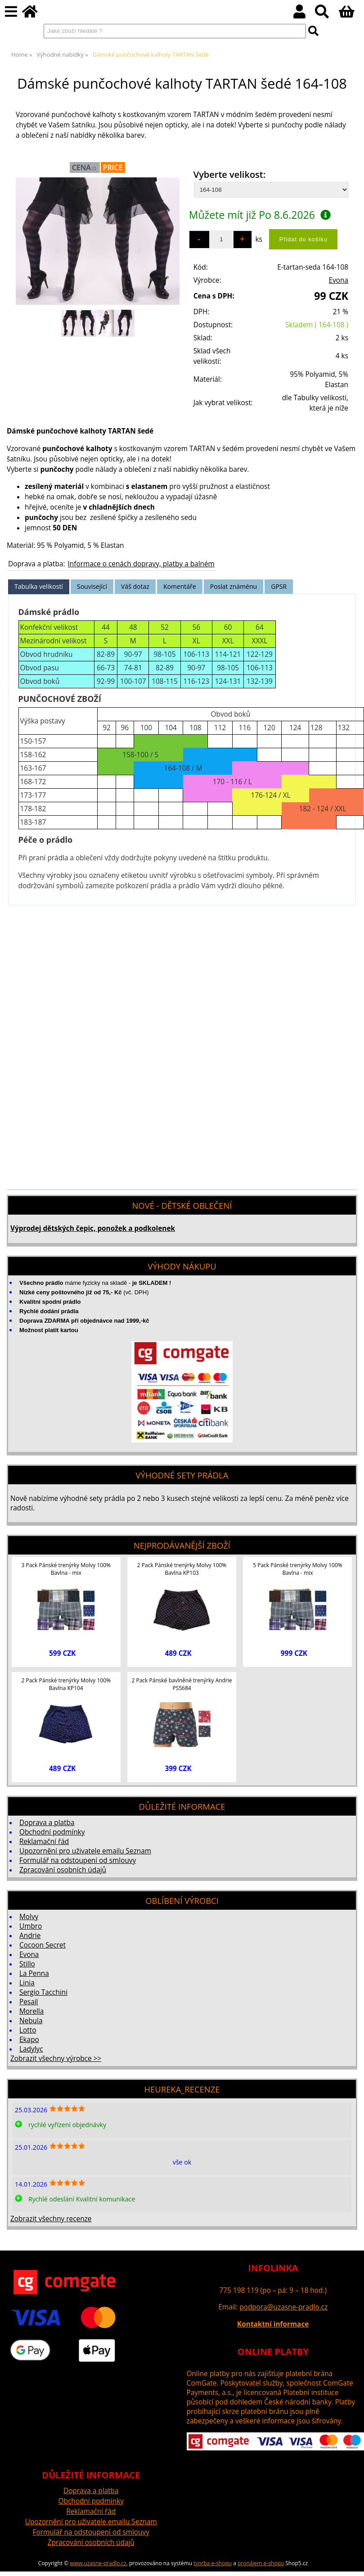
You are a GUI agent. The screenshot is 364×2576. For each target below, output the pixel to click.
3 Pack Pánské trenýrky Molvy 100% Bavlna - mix (65, 1569)
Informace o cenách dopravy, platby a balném (141, 564)
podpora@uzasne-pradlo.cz (283, 2307)
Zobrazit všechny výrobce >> (55, 2058)
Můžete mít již (260, 215)
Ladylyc (31, 2049)
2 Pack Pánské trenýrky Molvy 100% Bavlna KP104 (65, 1684)
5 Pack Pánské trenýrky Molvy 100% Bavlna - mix (297, 1569)
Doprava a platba (47, 1822)
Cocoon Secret (42, 1945)
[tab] (38, 586)
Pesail (28, 2002)
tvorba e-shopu (212, 2563)
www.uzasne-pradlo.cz (98, 2563)
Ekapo (29, 2039)
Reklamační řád (44, 1841)
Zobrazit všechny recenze (50, 2218)
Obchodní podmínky (52, 1832)
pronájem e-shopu (261, 2563)
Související (92, 586)
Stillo (27, 1964)
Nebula (30, 2020)
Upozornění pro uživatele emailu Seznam (85, 1851)
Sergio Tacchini (43, 1992)
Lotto (27, 2030)
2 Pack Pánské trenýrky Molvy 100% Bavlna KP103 (181, 1569)
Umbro (30, 1926)
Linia (27, 1983)
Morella (31, 2011)
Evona (338, 280)
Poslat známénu (233, 586)
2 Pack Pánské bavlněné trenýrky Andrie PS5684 (182, 1684)
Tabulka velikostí (38, 586)
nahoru (350, 2562)
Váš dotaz (135, 586)
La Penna (34, 1973)
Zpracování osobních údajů (62, 1870)
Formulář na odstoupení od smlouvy (77, 1860)
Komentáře (179, 586)
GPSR (279, 586)
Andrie (29, 1935)
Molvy (28, 1916)
